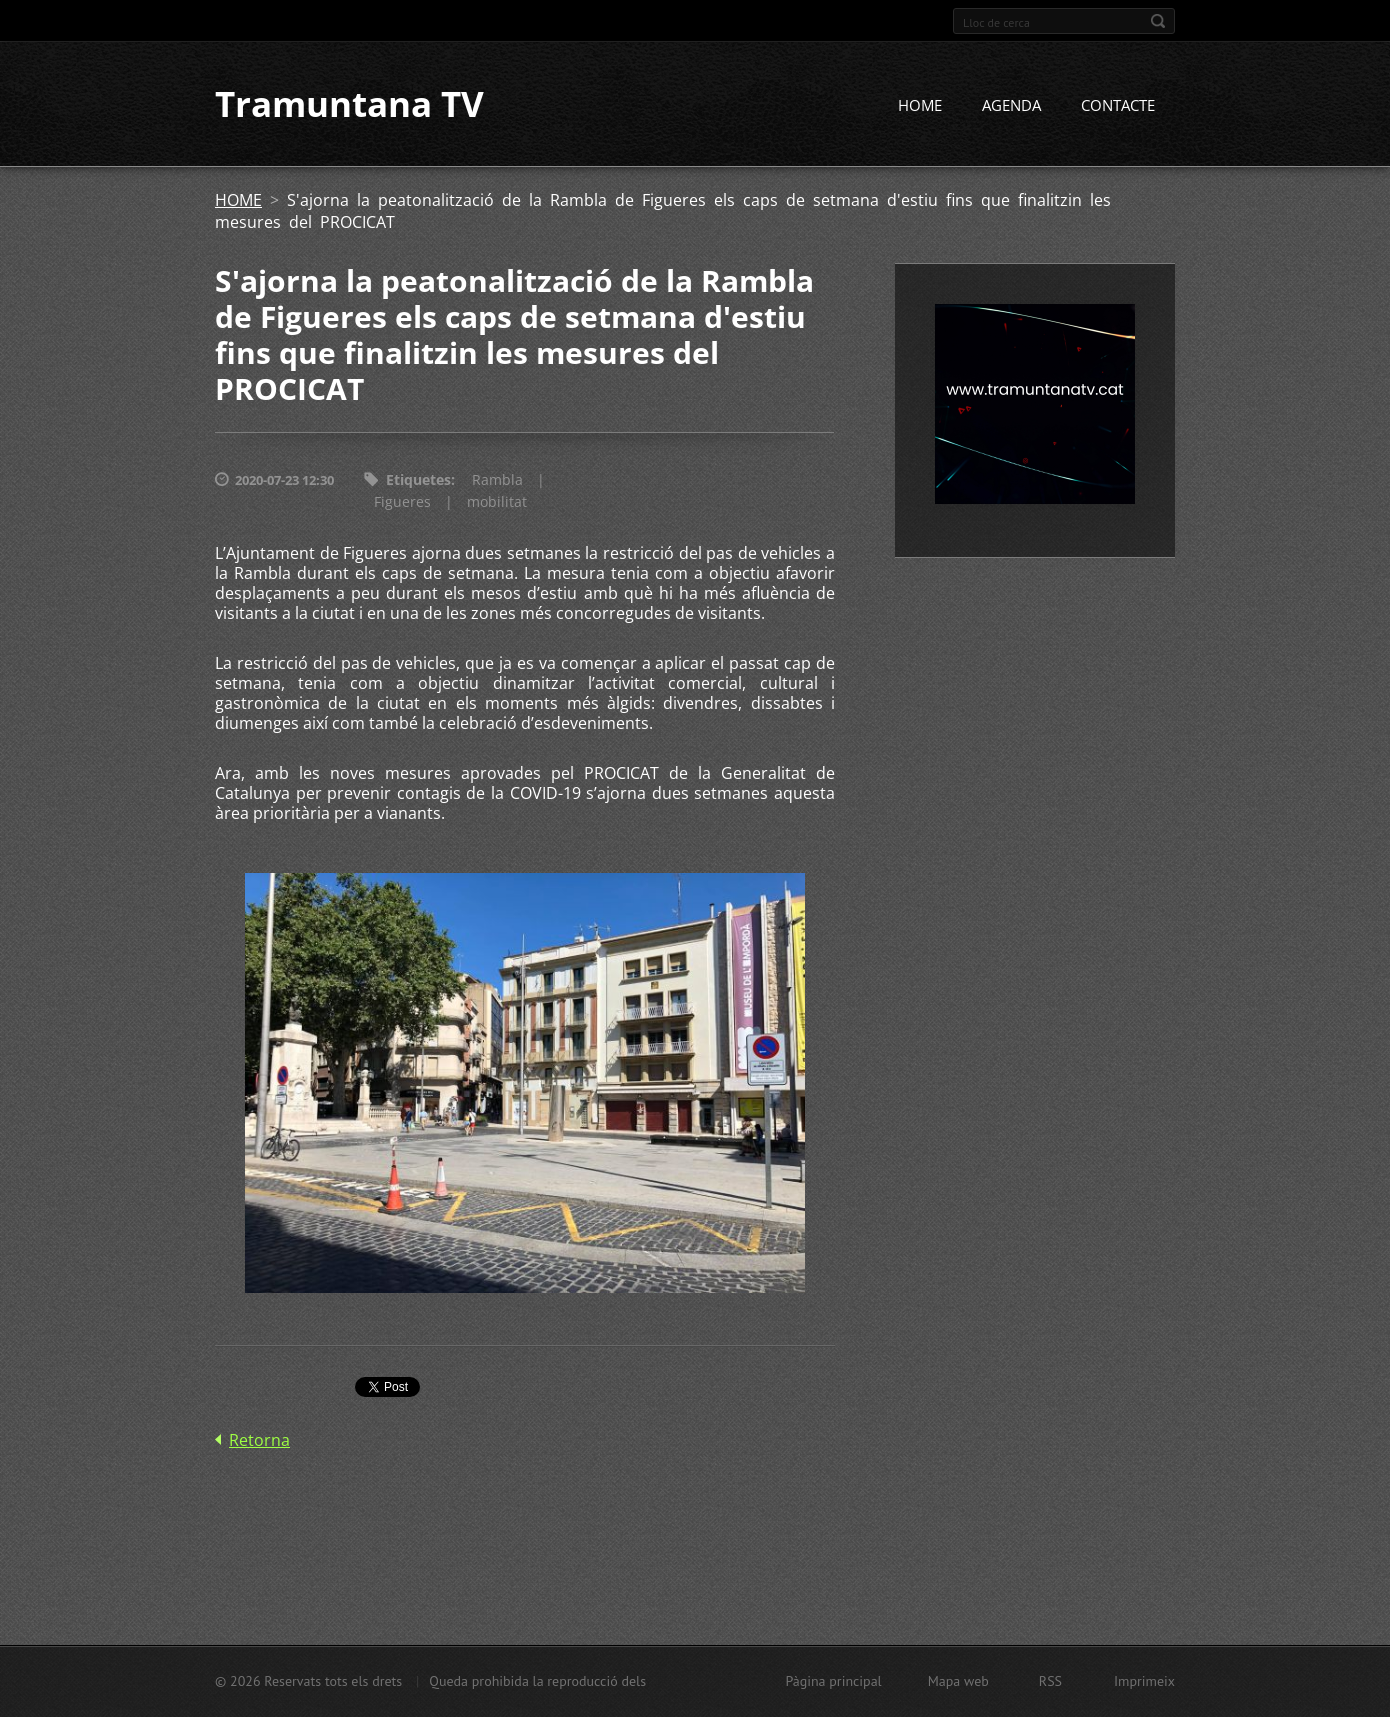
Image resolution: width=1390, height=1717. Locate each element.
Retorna (259, 1442)
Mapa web (958, 1681)
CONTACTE (1118, 107)
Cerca (1158, 21)
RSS (1050, 1681)
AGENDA (1011, 107)
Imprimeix (1144, 1681)
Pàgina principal (833, 1681)
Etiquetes (418, 481)
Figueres (402, 503)
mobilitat (497, 503)
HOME (920, 107)
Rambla (497, 481)
